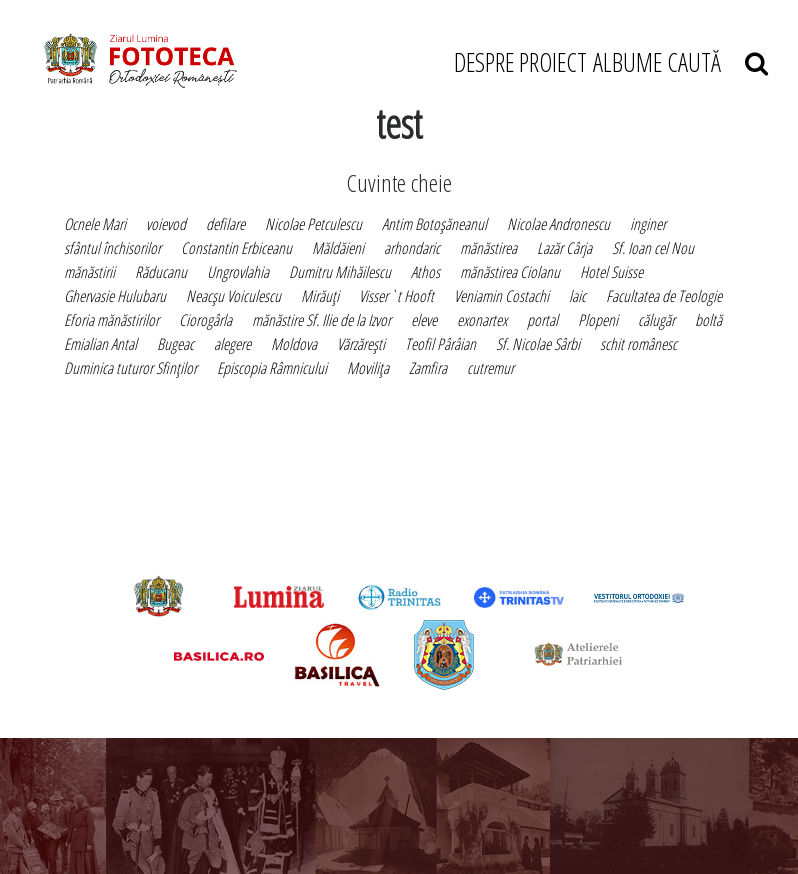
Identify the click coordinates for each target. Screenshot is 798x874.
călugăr (656, 320)
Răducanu (161, 272)
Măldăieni (338, 248)
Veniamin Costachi (501, 296)
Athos (425, 272)
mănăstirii (89, 272)
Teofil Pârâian (440, 344)
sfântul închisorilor (112, 248)
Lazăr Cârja (564, 248)
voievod (166, 224)
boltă (708, 320)
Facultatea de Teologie (664, 296)
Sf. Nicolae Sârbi (538, 344)
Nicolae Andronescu (558, 224)
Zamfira (428, 368)
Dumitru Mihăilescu (340, 272)
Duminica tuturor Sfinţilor (130, 368)
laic (577, 296)
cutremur (490, 368)
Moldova (294, 344)
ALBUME (627, 62)
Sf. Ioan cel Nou (653, 248)
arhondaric (412, 248)
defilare (225, 224)
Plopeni (598, 320)
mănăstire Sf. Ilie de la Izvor (321, 320)
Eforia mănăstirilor (111, 320)
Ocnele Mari (95, 224)
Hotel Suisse (611, 272)
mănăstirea (488, 248)
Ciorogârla (205, 320)
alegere (232, 344)
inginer (648, 224)
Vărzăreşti (361, 344)
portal (542, 320)
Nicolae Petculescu (313, 224)
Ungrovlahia (238, 272)
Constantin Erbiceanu (236, 248)
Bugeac (175, 344)
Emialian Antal (100, 344)
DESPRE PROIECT (520, 62)
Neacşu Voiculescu (233, 296)
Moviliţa (368, 368)
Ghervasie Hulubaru (115, 296)
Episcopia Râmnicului (272, 368)
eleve (424, 320)
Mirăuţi (320, 296)
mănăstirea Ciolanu (510, 272)
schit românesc (638, 344)
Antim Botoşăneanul (434, 224)
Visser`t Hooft (396, 296)
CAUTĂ (717, 62)
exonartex (482, 320)
